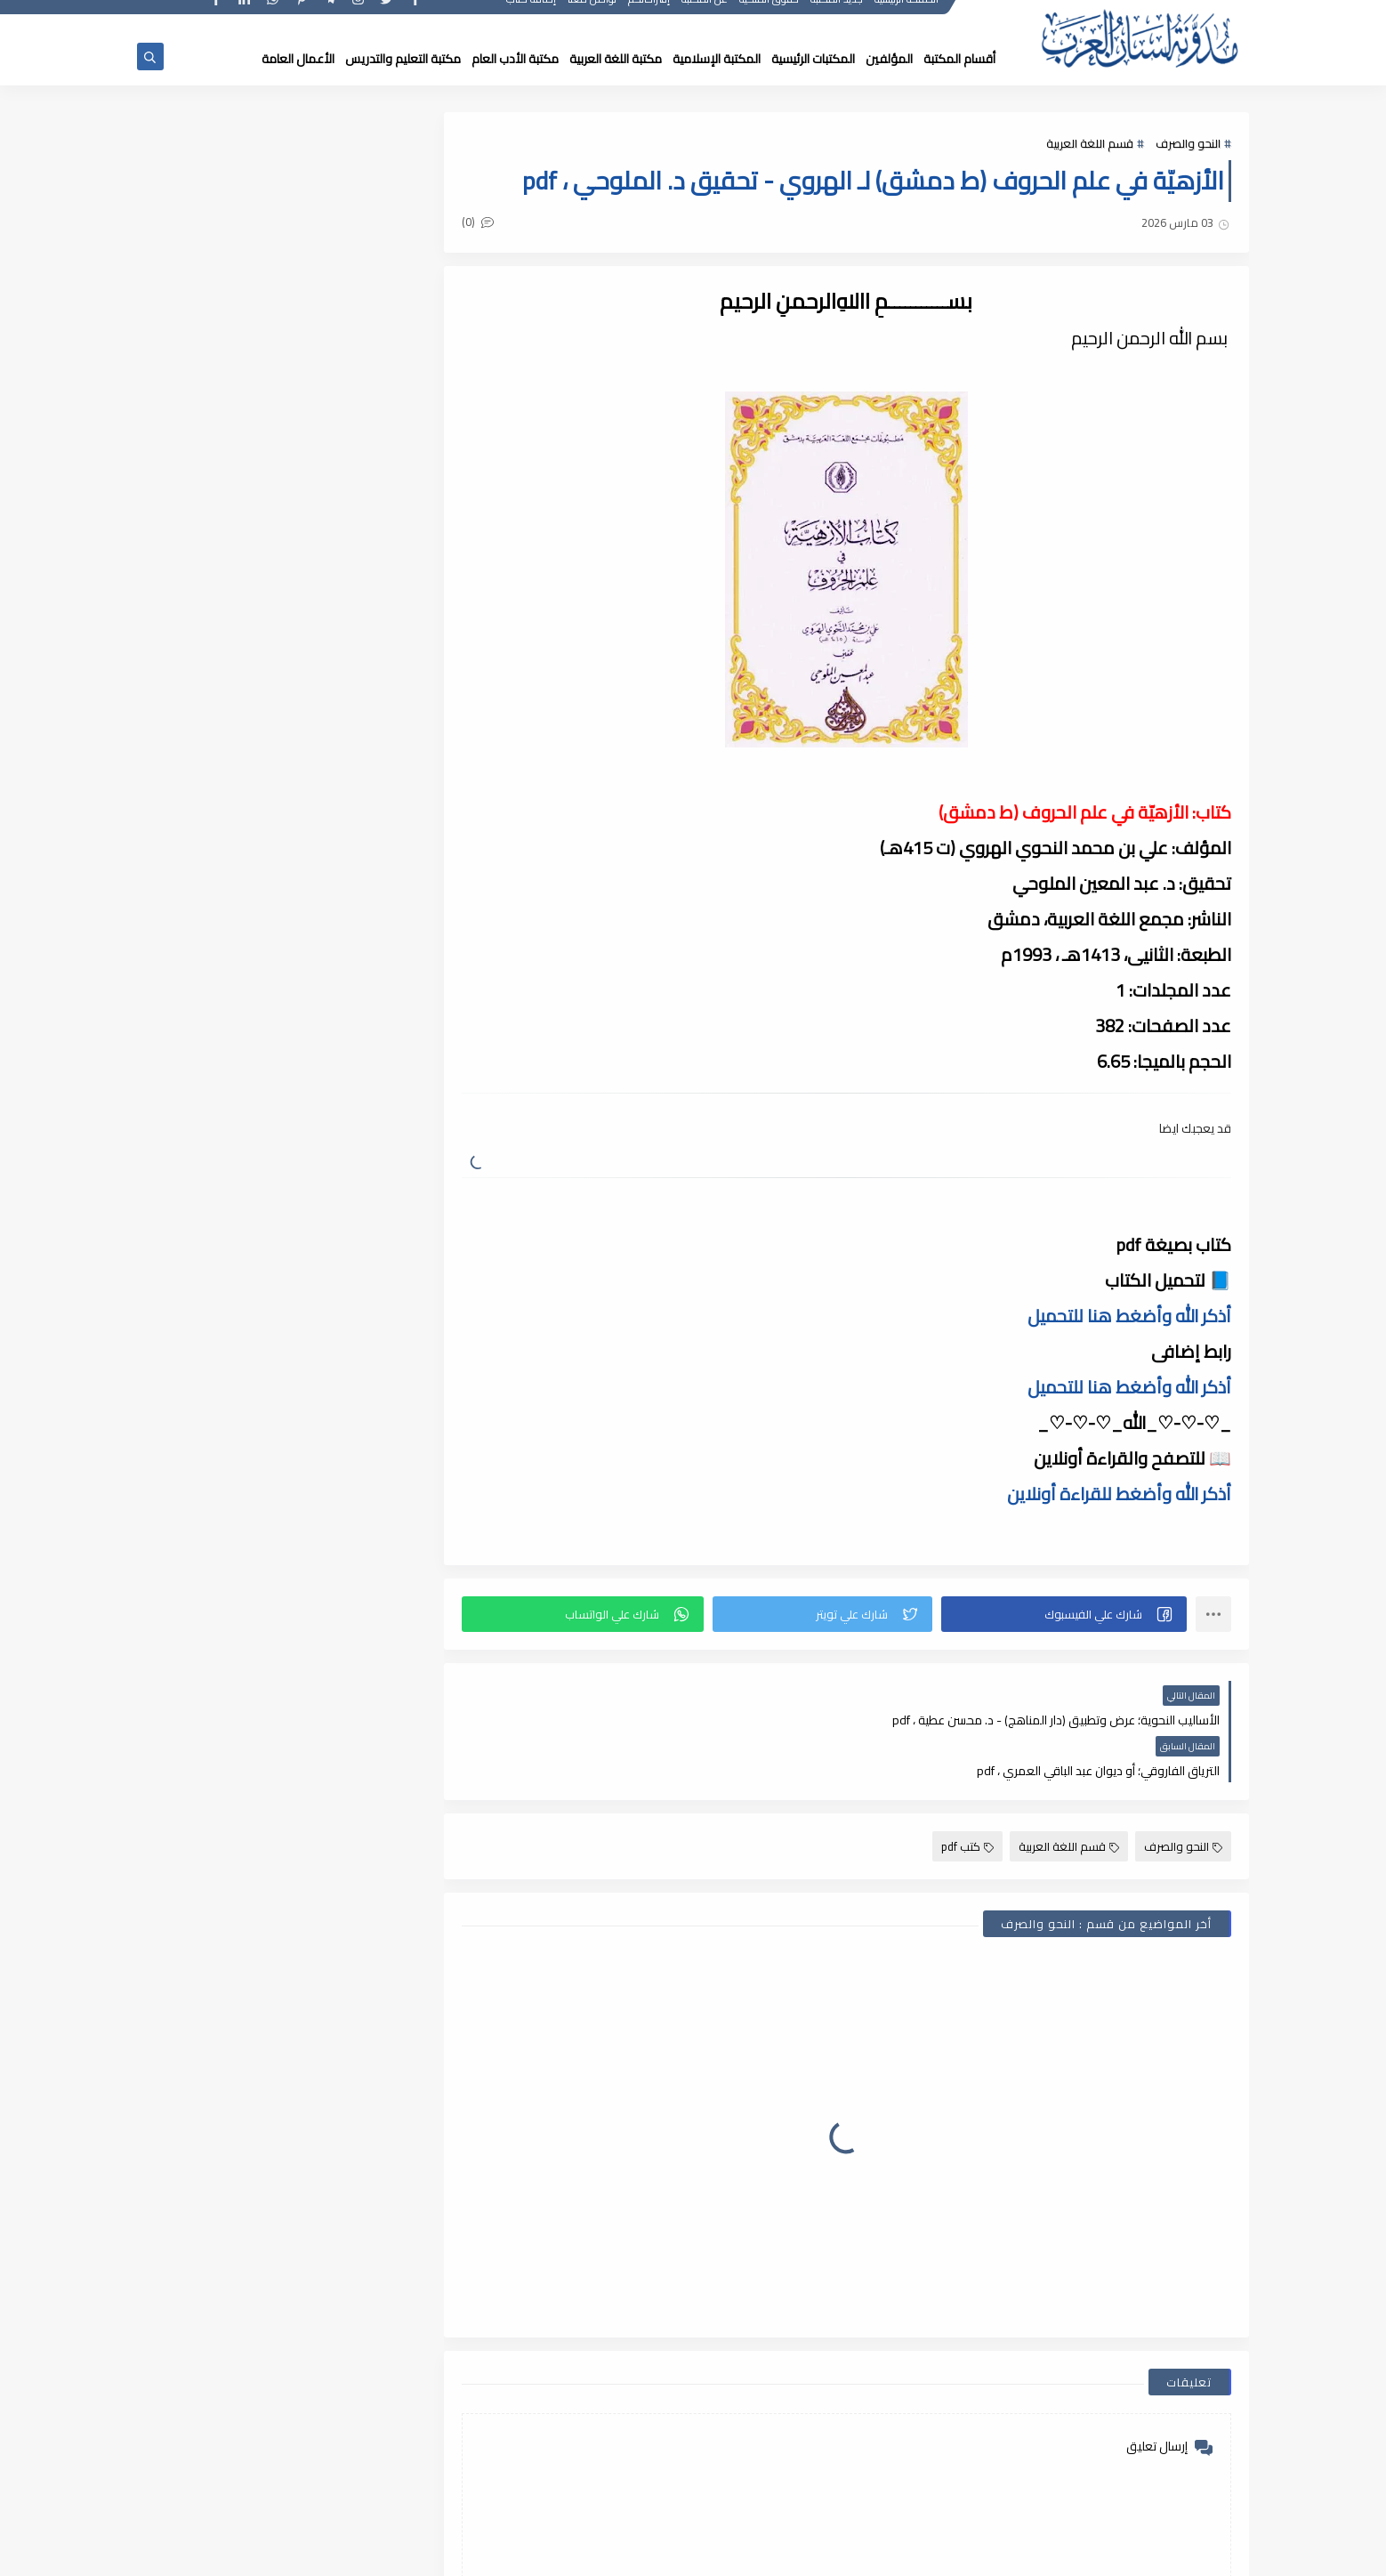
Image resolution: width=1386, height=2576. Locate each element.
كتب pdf (967, 1795)
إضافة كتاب (532, 15)
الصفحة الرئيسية (907, 15)
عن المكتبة (705, 15)
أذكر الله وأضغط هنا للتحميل (1129, 1315)
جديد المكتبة (837, 15)
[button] (1067, 1614)
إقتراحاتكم (650, 15)
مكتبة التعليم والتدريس (403, 58)
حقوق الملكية (770, 15)
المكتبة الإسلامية (717, 58)
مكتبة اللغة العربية (615, 58)
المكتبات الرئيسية (813, 58)
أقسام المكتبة (959, 58)
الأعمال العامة (298, 58)
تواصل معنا (592, 15)
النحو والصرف (1188, 144)
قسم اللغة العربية (1089, 144)
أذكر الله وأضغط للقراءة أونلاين (1119, 1493)
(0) (495, 223)
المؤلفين (889, 58)
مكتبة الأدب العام (515, 58)
